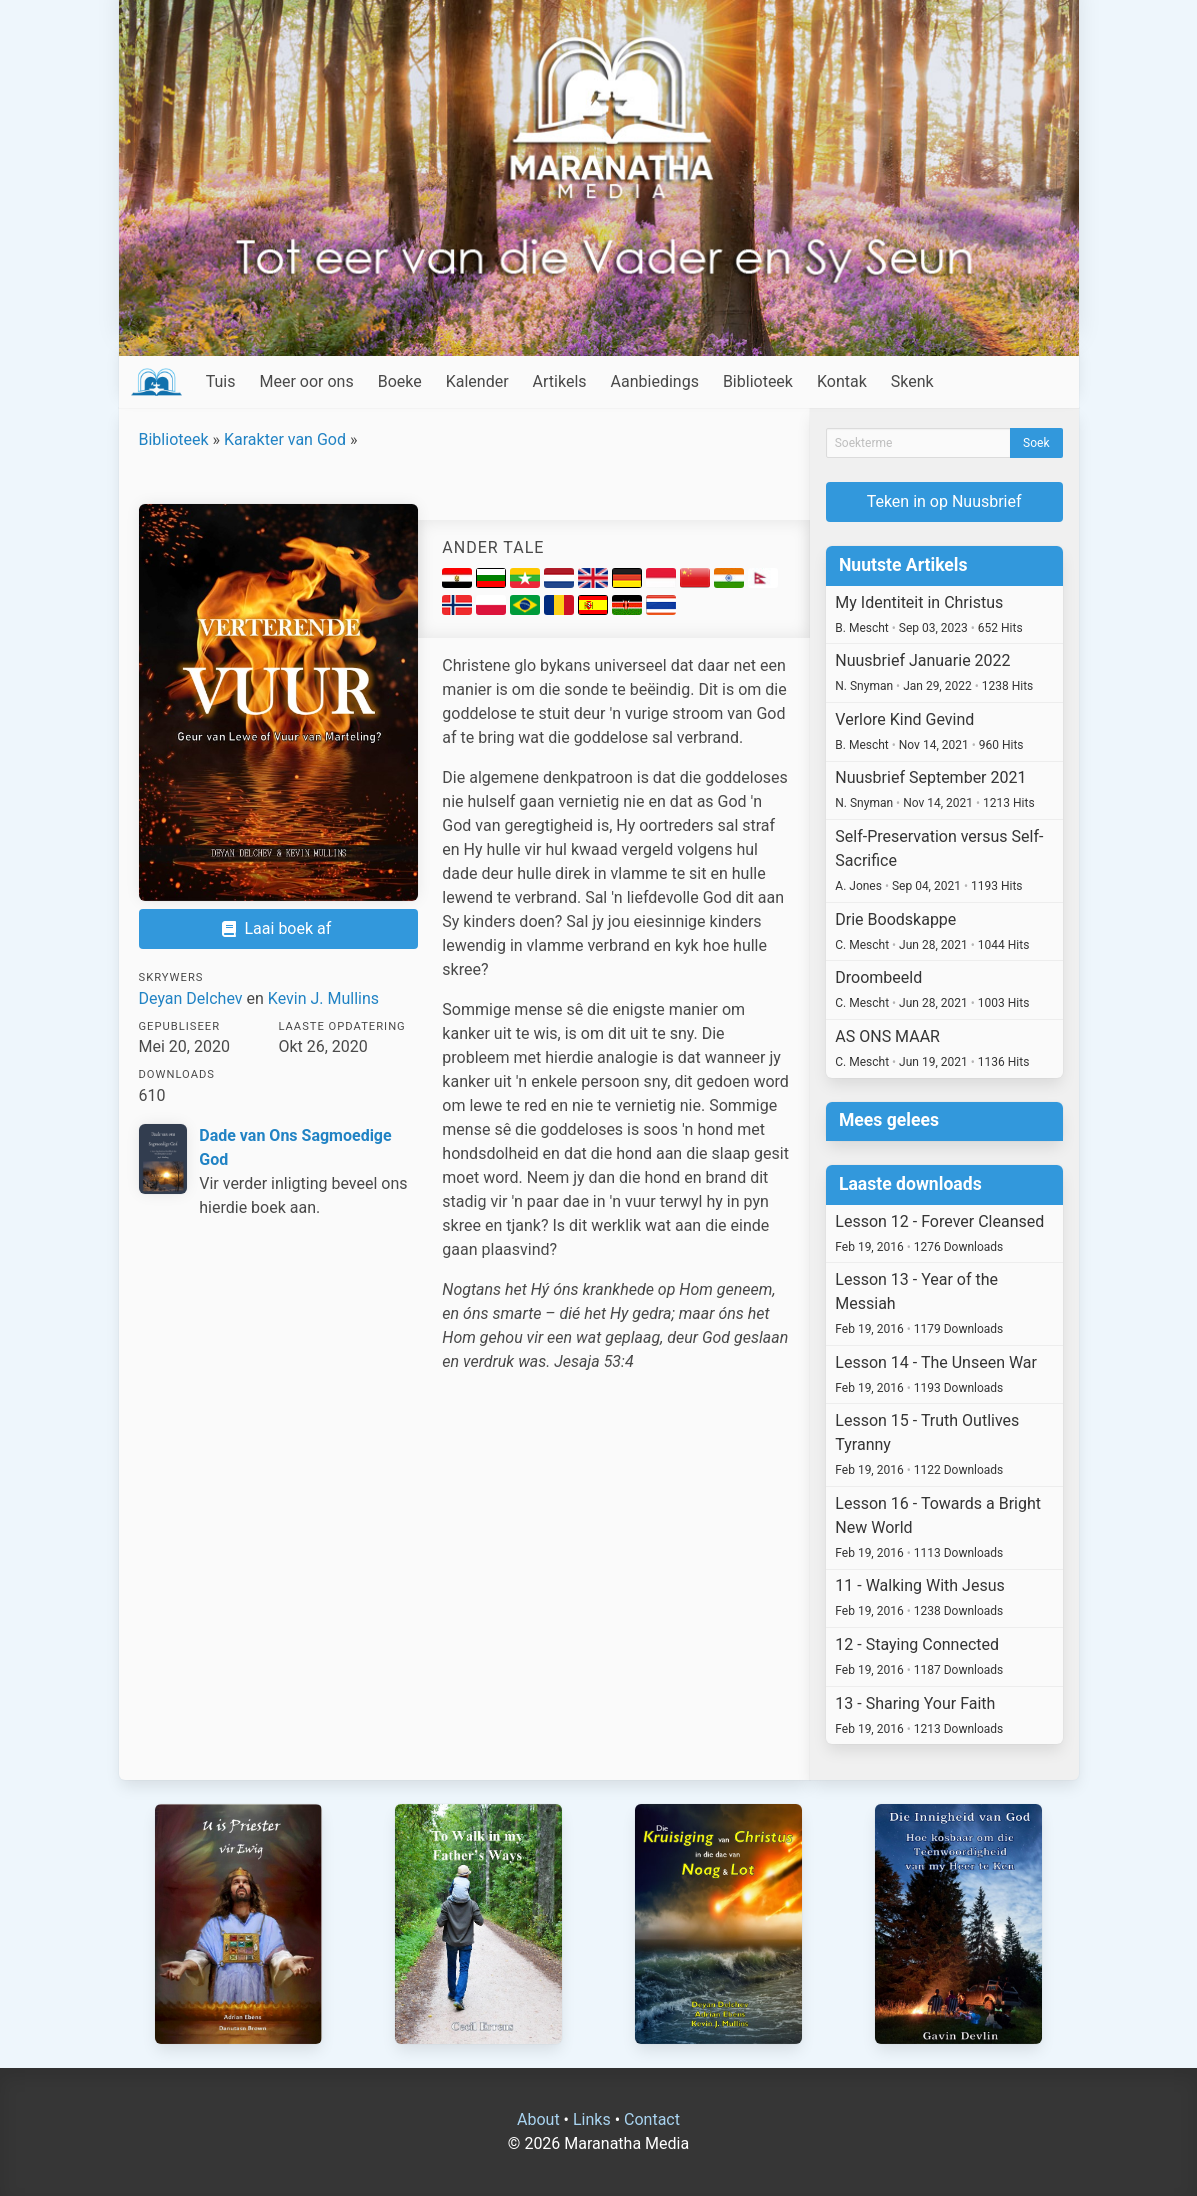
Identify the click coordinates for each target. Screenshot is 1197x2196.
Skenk (912, 381)
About (538, 2119)
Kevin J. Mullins (323, 998)
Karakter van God (285, 439)
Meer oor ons (307, 381)
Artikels (560, 381)
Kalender (477, 381)
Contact (652, 2119)
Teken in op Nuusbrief (944, 501)
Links (592, 2119)
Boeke (400, 381)
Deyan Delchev (191, 998)
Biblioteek (758, 381)
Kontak (842, 381)
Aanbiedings (655, 381)
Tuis (221, 381)
